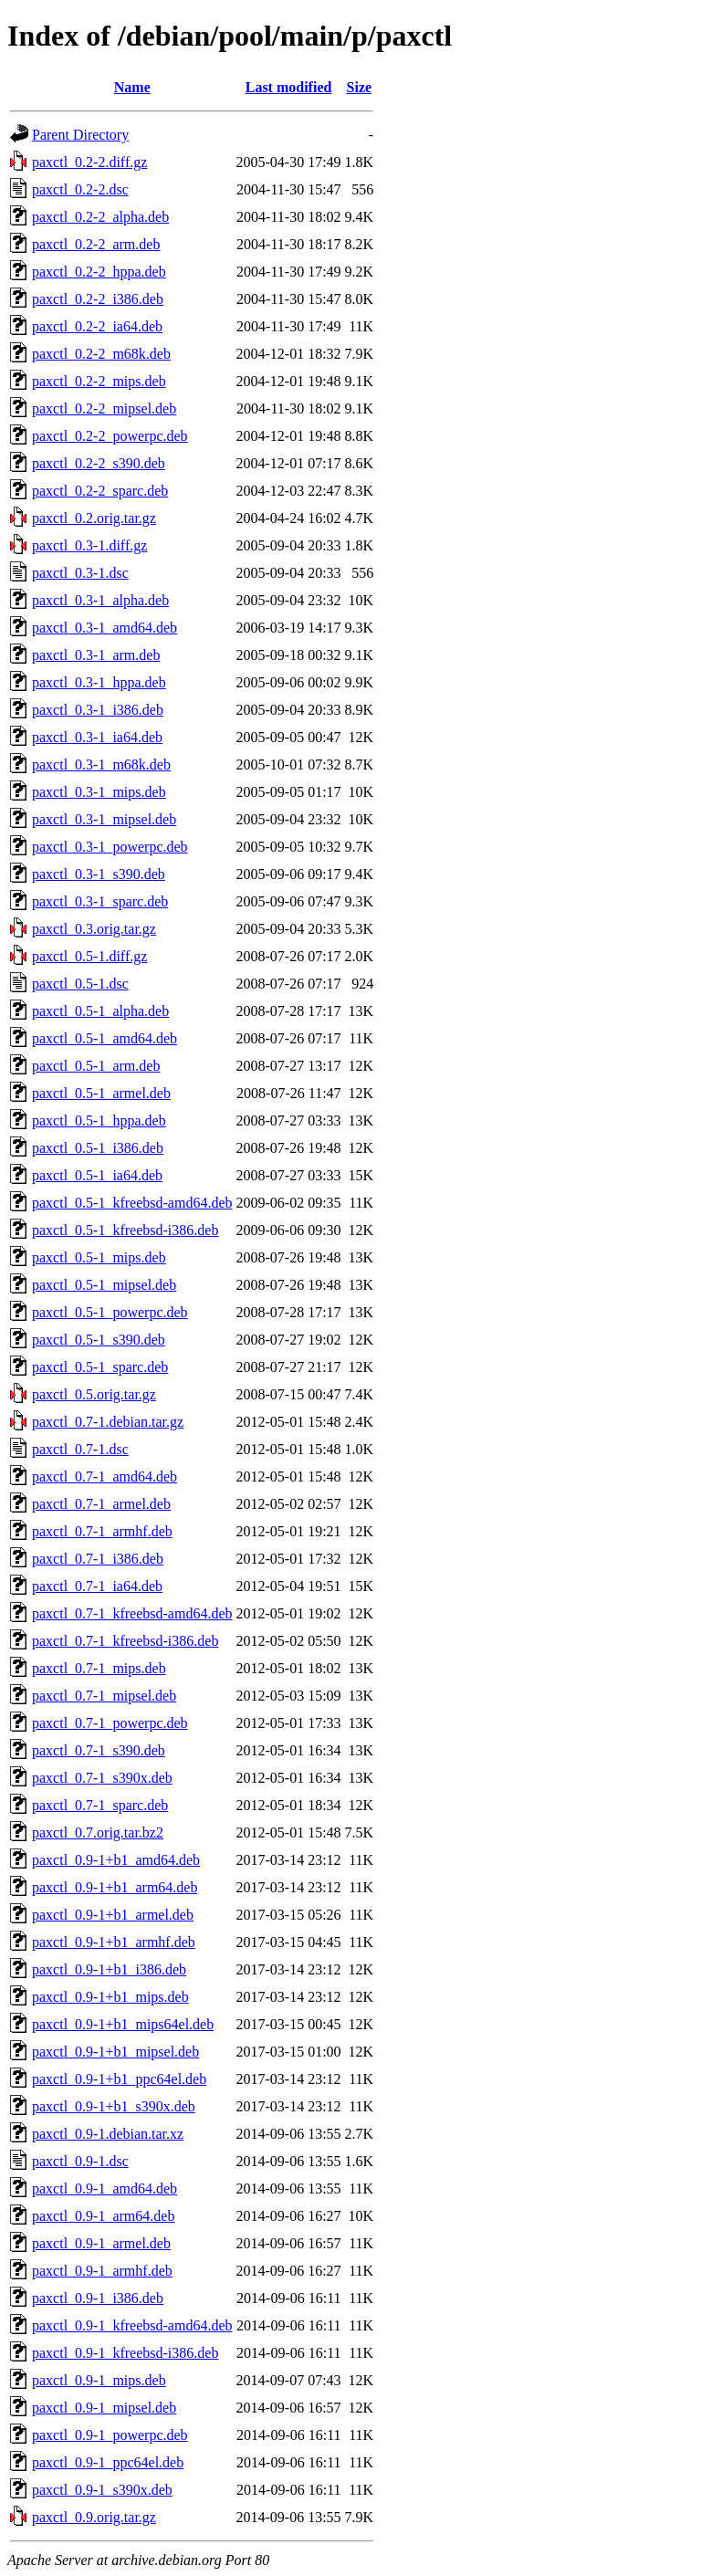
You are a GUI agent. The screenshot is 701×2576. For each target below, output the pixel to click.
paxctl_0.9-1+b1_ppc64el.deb (119, 2079)
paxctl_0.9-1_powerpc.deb (110, 2435)
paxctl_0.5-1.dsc (80, 983)
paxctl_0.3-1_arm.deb (96, 655)
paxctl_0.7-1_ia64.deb (97, 1586)
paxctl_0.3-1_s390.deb (98, 874)
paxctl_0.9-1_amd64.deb (104, 2188)
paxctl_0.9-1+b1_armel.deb (113, 1914)
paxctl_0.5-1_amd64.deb (104, 1038)
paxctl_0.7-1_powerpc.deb (110, 1723)
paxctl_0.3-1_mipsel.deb (104, 819)
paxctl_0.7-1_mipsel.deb (104, 1695)
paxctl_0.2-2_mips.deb (99, 381)
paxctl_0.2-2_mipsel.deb (104, 408)
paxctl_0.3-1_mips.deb (99, 792)
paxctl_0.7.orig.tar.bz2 (97, 1832)
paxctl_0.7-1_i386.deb (97, 1558)
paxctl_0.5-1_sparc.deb (100, 1367)
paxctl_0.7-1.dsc (80, 1449)
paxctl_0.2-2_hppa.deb (99, 271)
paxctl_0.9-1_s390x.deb (102, 2489)
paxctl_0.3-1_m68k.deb (101, 764)
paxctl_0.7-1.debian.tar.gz (107, 1421)
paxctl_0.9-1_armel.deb (101, 2243)
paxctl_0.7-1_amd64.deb (104, 1476)
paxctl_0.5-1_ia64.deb (97, 1175)
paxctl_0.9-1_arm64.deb (103, 2216)
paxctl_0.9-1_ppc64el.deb (107, 2462)
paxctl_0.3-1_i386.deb (97, 709)
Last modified (289, 87)
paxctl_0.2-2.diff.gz (89, 162)
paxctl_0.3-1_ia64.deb (97, 737)
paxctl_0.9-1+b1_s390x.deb (113, 2106)
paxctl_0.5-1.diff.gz (89, 956)
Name (132, 87)
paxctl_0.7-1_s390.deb (98, 1750)
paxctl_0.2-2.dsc (80, 189)
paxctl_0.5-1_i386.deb (97, 1148)
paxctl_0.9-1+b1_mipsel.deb (115, 2051)
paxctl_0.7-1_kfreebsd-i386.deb (125, 1641)
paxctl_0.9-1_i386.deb (97, 2298)
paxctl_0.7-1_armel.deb (101, 1504)
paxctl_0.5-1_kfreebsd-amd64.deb (132, 1202)
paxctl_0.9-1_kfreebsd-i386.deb (125, 2353)
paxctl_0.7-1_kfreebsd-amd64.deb (132, 1613)
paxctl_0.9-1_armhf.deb (102, 2270)
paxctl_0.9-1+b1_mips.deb (110, 1997)
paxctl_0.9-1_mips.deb (99, 2380)
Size (359, 87)
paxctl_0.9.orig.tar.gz (94, 2517)
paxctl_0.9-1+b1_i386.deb (109, 1969)
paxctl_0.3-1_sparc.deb (100, 901)
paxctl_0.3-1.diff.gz (89, 545)
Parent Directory (80, 134)
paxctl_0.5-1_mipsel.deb (104, 1285)
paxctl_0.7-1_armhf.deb (102, 1531)
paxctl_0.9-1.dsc (80, 2161)
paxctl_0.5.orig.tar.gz (94, 1394)
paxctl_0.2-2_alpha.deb (100, 217)
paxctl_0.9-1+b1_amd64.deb (116, 1860)
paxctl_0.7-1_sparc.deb (100, 1805)
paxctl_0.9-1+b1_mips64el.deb (123, 2024)
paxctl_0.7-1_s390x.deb (102, 1777)
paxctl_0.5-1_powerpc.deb (110, 1312)
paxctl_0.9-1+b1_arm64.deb (114, 1887)
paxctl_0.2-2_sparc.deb (100, 490)
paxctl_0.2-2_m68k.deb (101, 353)
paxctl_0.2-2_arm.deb (96, 244)
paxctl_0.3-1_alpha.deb (100, 600)
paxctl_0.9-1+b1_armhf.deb (113, 1942)
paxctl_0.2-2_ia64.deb (97, 326)
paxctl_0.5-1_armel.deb (101, 1093)
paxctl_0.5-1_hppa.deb (99, 1120)
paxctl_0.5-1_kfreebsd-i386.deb (125, 1230)
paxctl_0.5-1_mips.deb (99, 1257)
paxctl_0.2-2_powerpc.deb (110, 436)
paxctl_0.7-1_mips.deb (99, 1668)
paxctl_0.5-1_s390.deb (98, 1339)
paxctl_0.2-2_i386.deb (97, 299)
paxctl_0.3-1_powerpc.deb (110, 846)
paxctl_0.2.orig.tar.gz (94, 518)
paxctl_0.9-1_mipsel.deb (104, 2407)
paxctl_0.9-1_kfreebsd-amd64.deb (132, 2325)
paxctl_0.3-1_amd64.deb (104, 627)
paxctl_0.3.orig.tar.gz (94, 929)
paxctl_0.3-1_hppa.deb (99, 682)
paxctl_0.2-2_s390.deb (98, 463)
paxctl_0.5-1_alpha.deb (100, 1011)
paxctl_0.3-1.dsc (80, 573)
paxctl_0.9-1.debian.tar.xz (107, 2133)
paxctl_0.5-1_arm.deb (96, 1065)
